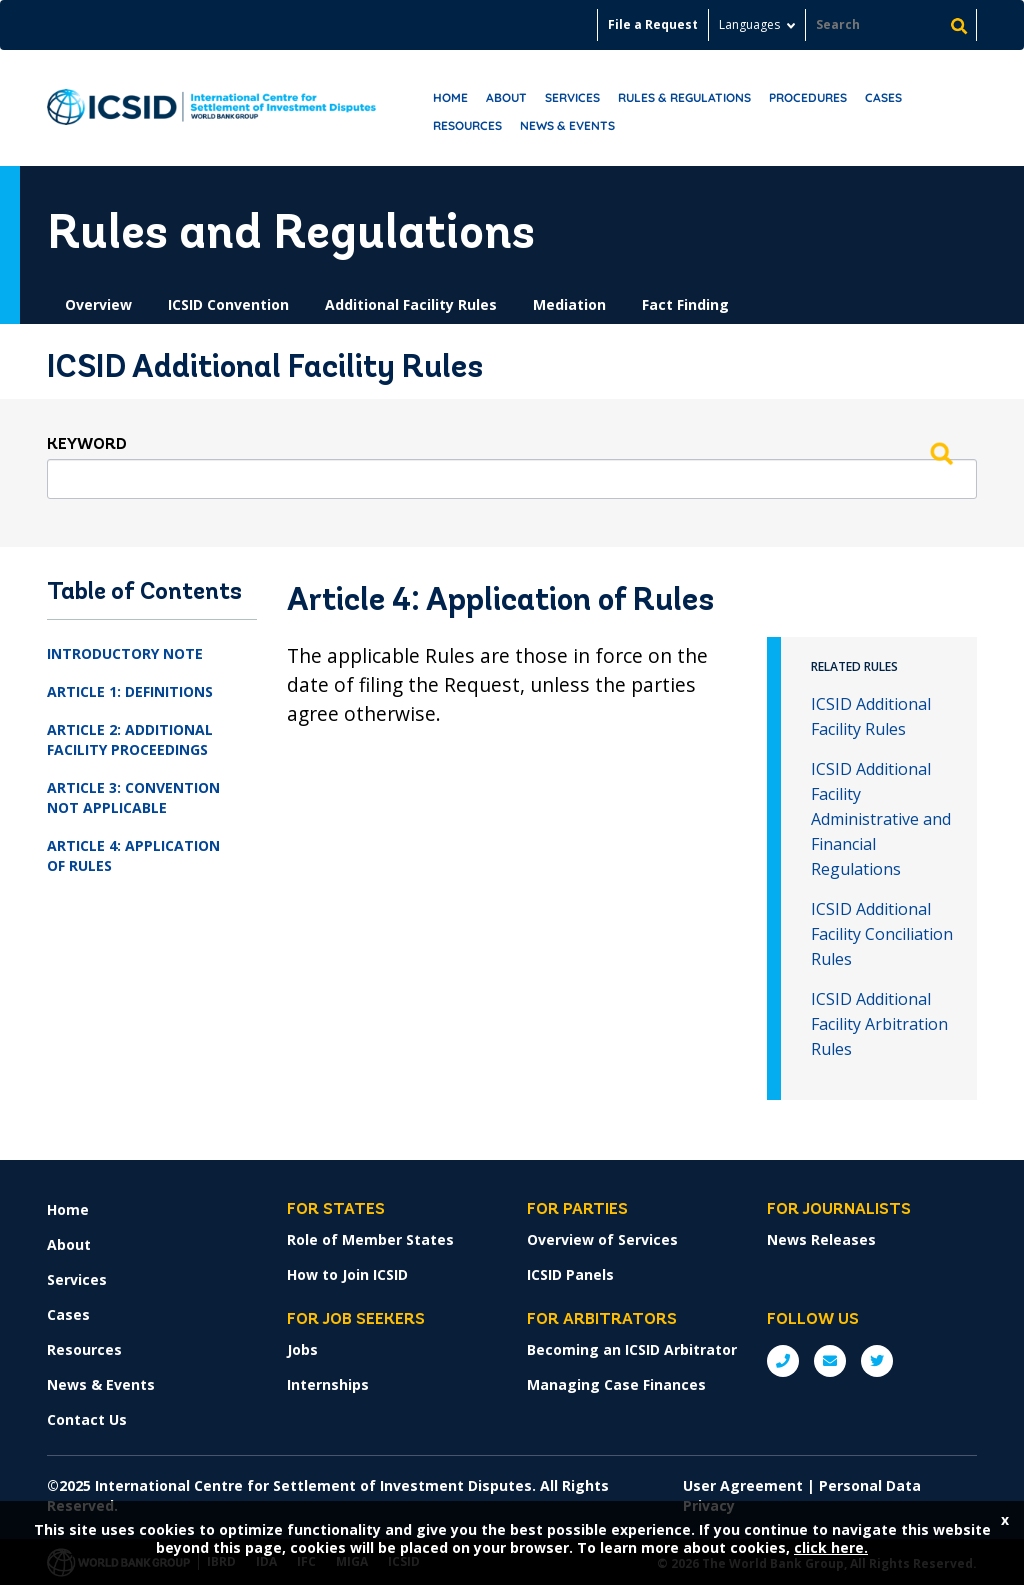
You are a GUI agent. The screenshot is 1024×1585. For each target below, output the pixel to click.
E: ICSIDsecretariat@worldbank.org (830, 1361)
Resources (467, 125)
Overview (98, 304)
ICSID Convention (228, 304)
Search (941, 453)
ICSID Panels (570, 1274)
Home (450, 97)
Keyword (87, 445)
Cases (883, 97)
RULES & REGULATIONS (684, 97)
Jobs (302, 1349)
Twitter (877, 1361)
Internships (328, 1384)
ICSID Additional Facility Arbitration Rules (879, 1024)
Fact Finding (685, 304)
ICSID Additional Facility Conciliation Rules (882, 934)
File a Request (653, 24)
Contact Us (87, 1419)
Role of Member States (370, 1239)
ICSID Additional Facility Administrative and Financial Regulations (881, 819)
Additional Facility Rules (411, 304)
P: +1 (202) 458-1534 (783, 1361)
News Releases (821, 1239)
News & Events (567, 125)
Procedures (808, 97)
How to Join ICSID (347, 1274)
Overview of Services (602, 1239)
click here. (831, 1547)
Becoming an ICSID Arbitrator (632, 1349)
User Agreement (743, 1485)
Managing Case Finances (616, 1384)
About (506, 97)
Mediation (569, 304)
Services (572, 97)
